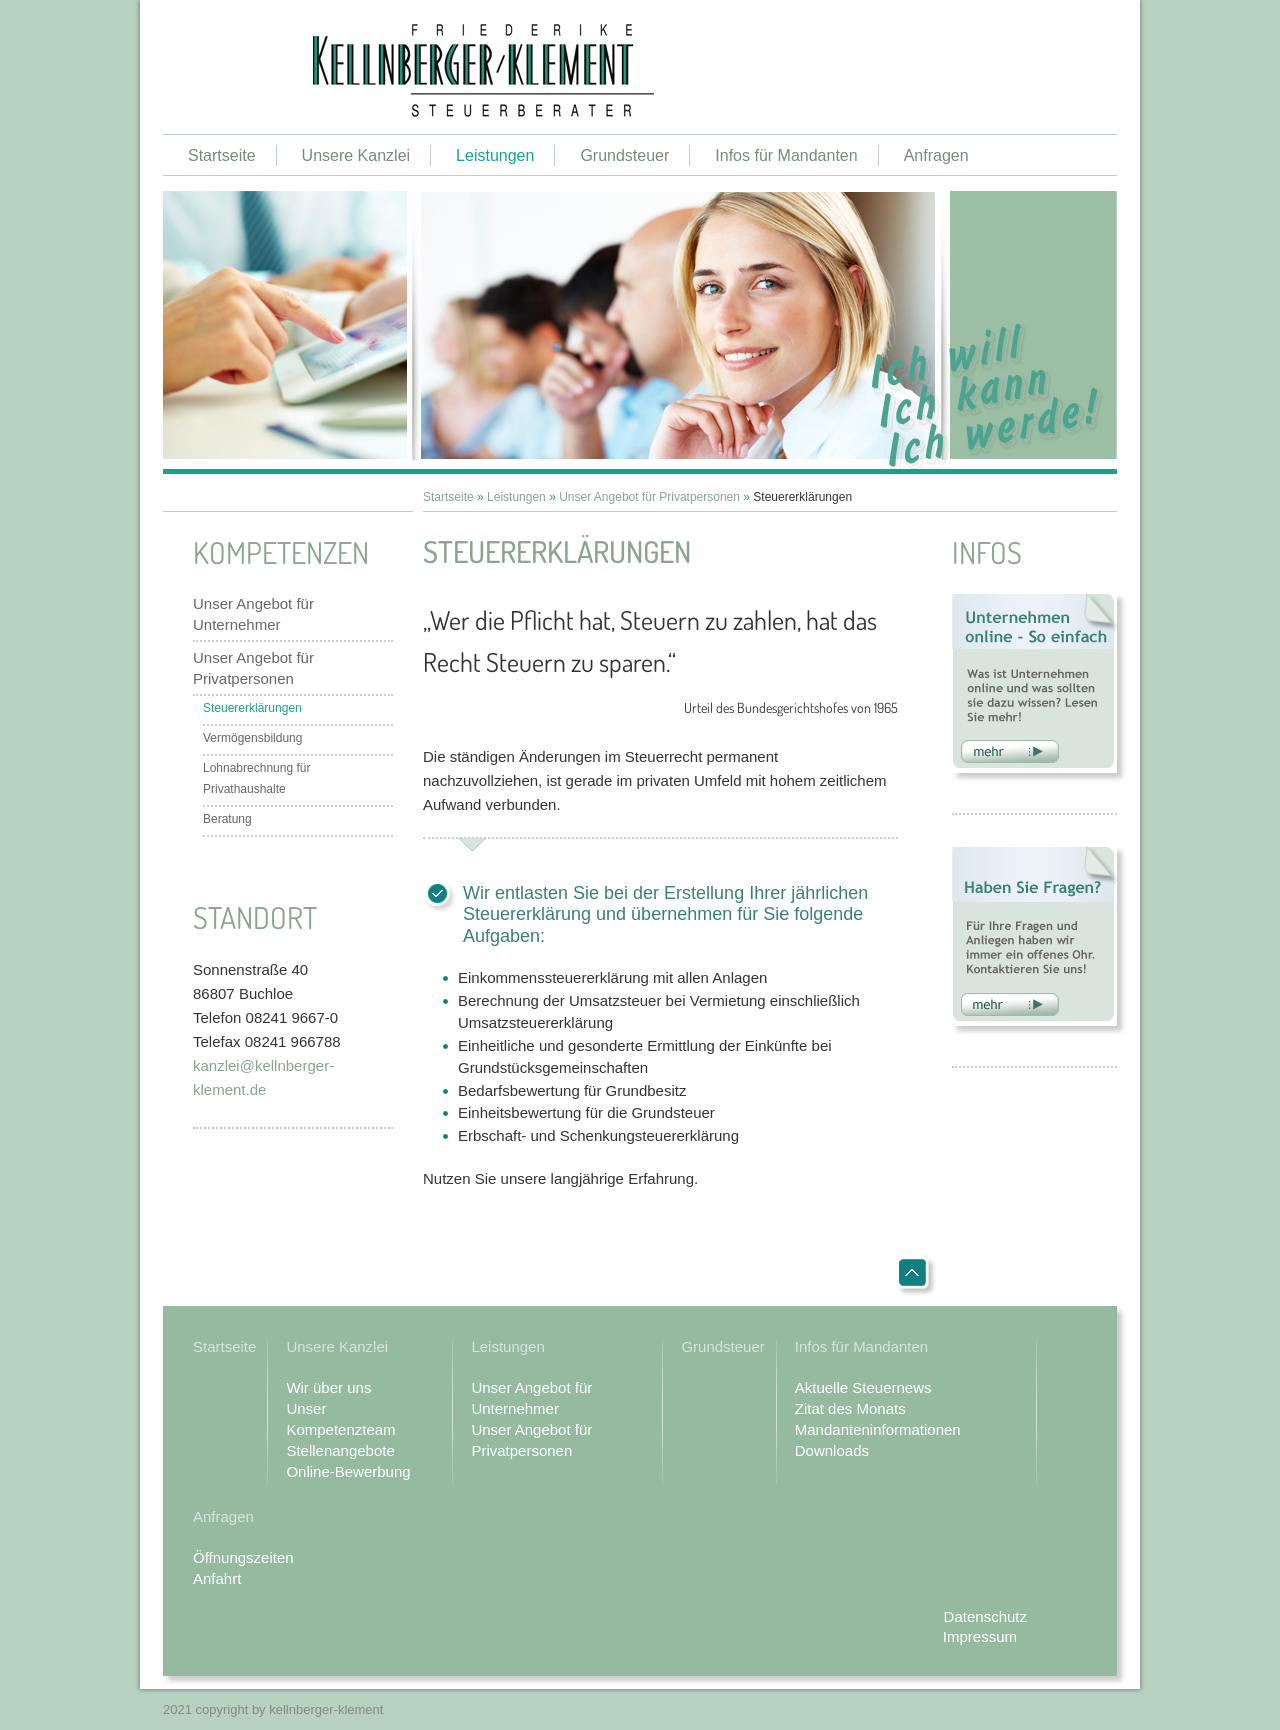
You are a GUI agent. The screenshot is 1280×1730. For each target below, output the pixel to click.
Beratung (227, 819)
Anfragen (936, 155)
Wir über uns (328, 1387)
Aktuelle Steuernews (863, 1387)
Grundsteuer (624, 155)
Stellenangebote (340, 1450)
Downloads (832, 1450)
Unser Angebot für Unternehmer (253, 614)
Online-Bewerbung (348, 1471)
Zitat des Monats (850, 1408)
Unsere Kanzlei (356, 155)
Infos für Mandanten (786, 155)
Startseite (222, 155)
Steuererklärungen (252, 708)
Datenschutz (985, 1616)
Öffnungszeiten (243, 1557)
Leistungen (495, 155)
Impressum (980, 1636)
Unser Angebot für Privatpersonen (253, 668)
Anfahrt (217, 1578)
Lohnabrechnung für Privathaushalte (256, 778)
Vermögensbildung (252, 738)
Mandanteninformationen (878, 1429)
